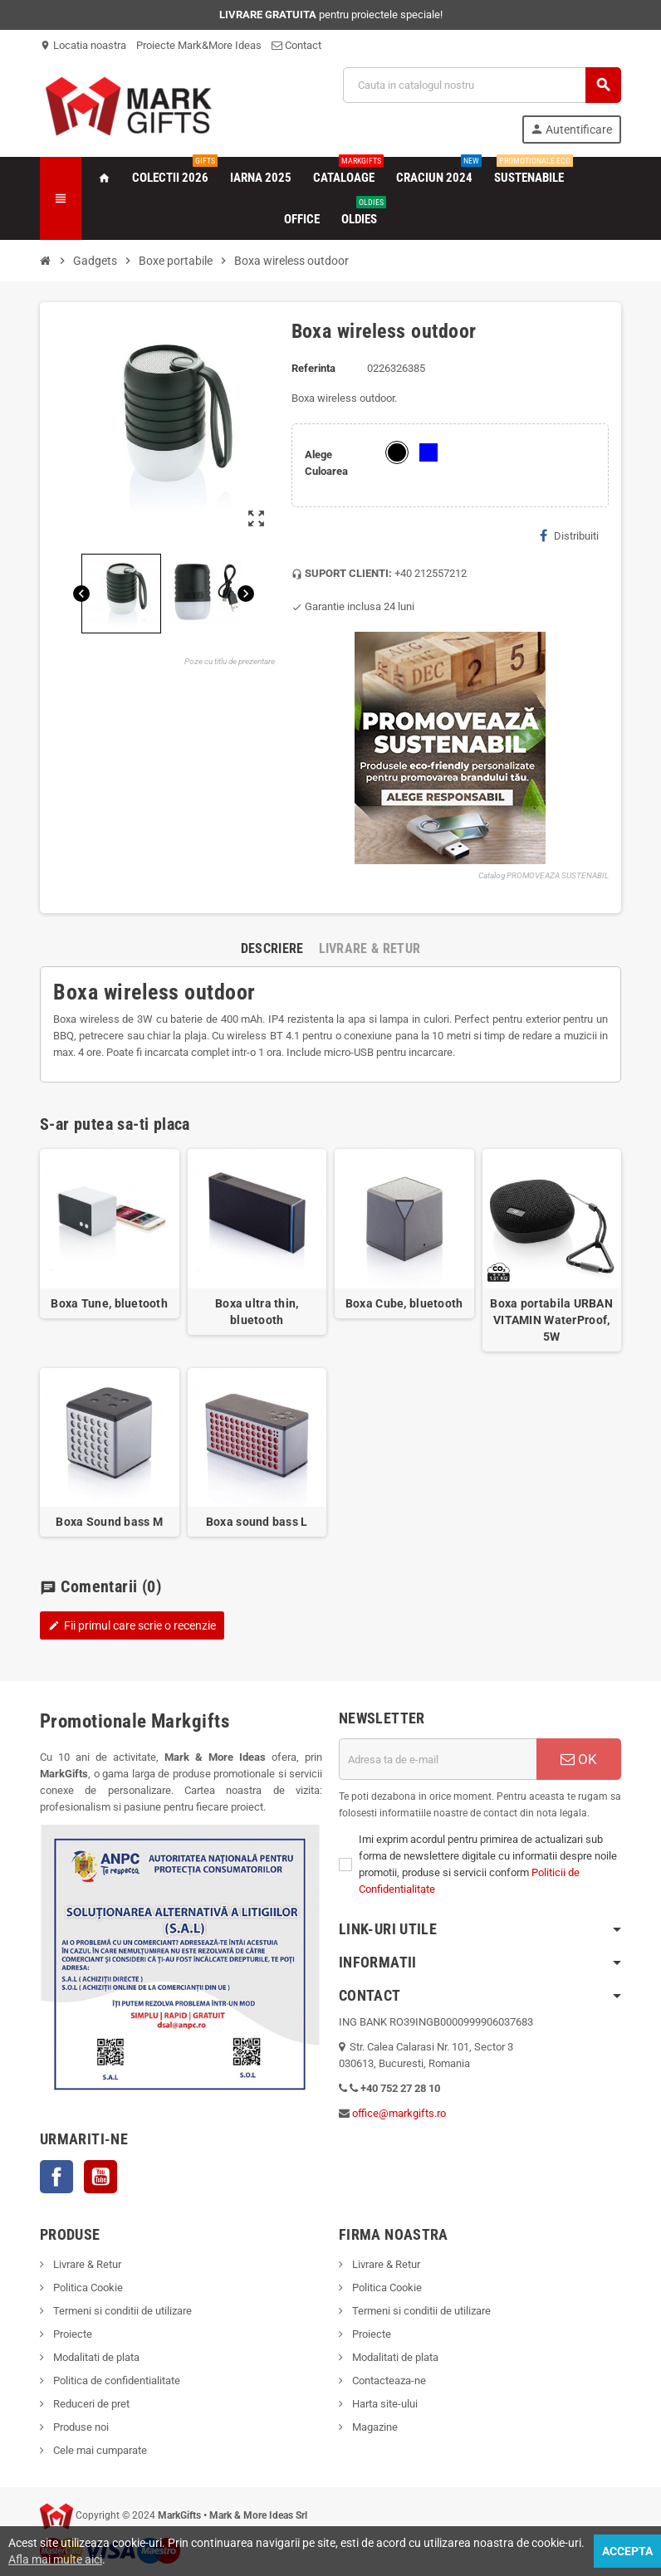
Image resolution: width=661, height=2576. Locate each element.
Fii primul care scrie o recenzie (132, 1625)
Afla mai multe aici (55, 2559)
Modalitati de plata (95, 2357)
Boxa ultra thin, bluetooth (256, 1312)
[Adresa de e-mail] (437, 1759)
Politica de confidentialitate (115, 2380)
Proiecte (71, 2334)
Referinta (313, 368)
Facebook (56, 2176)
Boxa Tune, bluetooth (109, 1303)
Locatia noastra (83, 45)
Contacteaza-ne (388, 2380)
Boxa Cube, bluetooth (404, 1303)
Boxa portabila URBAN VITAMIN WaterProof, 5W (551, 1320)
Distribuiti (569, 535)
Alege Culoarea (326, 462)
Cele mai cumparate (99, 2450)
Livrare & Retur (86, 2264)
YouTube (100, 2176)
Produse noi (80, 2427)
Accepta (627, 2551)
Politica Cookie (87, 2287)
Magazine (374, 2427)
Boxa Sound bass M (109, 1521)
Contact (296, 45)
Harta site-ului (384, 2404)
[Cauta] (481, 85)
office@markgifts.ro (399, 2113)
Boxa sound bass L (257, 1521)
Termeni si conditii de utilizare (121, 2311)
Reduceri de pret (90, 2404)
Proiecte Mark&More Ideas (199, 45)
